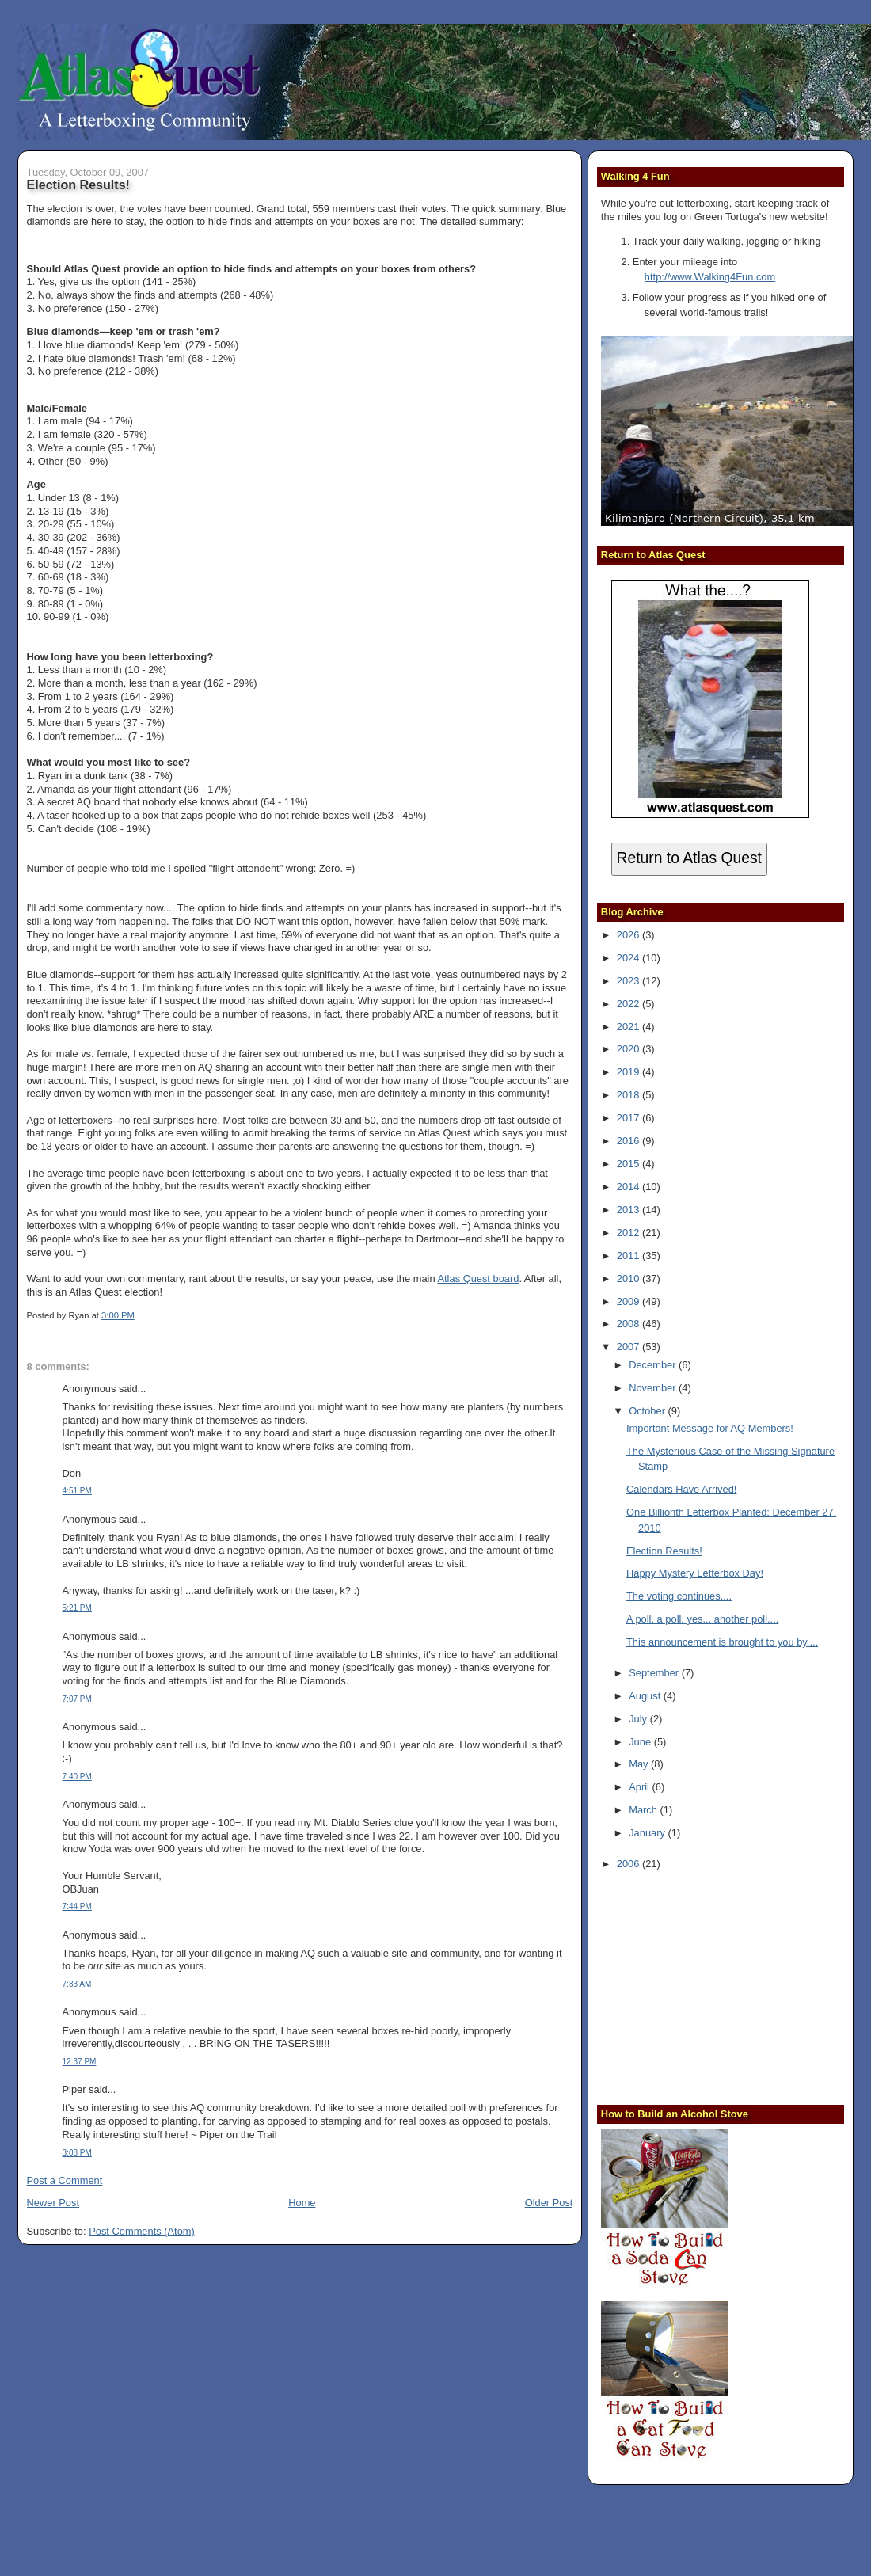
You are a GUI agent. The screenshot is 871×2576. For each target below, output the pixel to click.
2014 (629, 1187)
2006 (629, 1864)
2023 (629, 981)
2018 (629, 1095)
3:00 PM (118, 1315)
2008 (629, 1324)
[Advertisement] (700, 1985)
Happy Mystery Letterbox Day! (694, 1573)
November (654, 1388)
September (655, 1673)
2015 (629, 1164)
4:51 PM (77, 1490)
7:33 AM (77, 1984)
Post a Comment (65, 2180)
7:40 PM (77, 1776)
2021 (629, 1027)
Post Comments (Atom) (142, 2231)
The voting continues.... (679, 1596)
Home (301, 2203)
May (640, 1764)
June (641, 1742)
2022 (629, 1004)
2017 (629, 1118)
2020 (629, 1049)
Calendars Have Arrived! (681, 1489)
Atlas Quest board (478, 1278)
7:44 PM (77, 1906)
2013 (629, 1210)
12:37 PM (80, 2061)
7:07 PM (77, 1699)
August (646, 1696)
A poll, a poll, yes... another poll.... (702, 1619)
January (648, 1833)
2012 (629, 1233)
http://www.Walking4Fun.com (710, 277)
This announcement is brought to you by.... (722, 1642)
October (648, 1411)
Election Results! (78, 184)
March (644, 1810)
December (654, 1365)
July (639, 1719)
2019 (629, 1072)
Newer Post (53, 2203)
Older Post (549, 2203)
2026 (629, 935)
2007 (629, 1347)
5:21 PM (77, 1608)
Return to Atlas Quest (689, 858)
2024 (629, 958)
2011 (629, 1255)
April (640, 1787)
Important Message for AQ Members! (709, 1428)
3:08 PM (77, 2152)
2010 (629, 1278)
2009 (629, 1301)
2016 (629, 1141)
